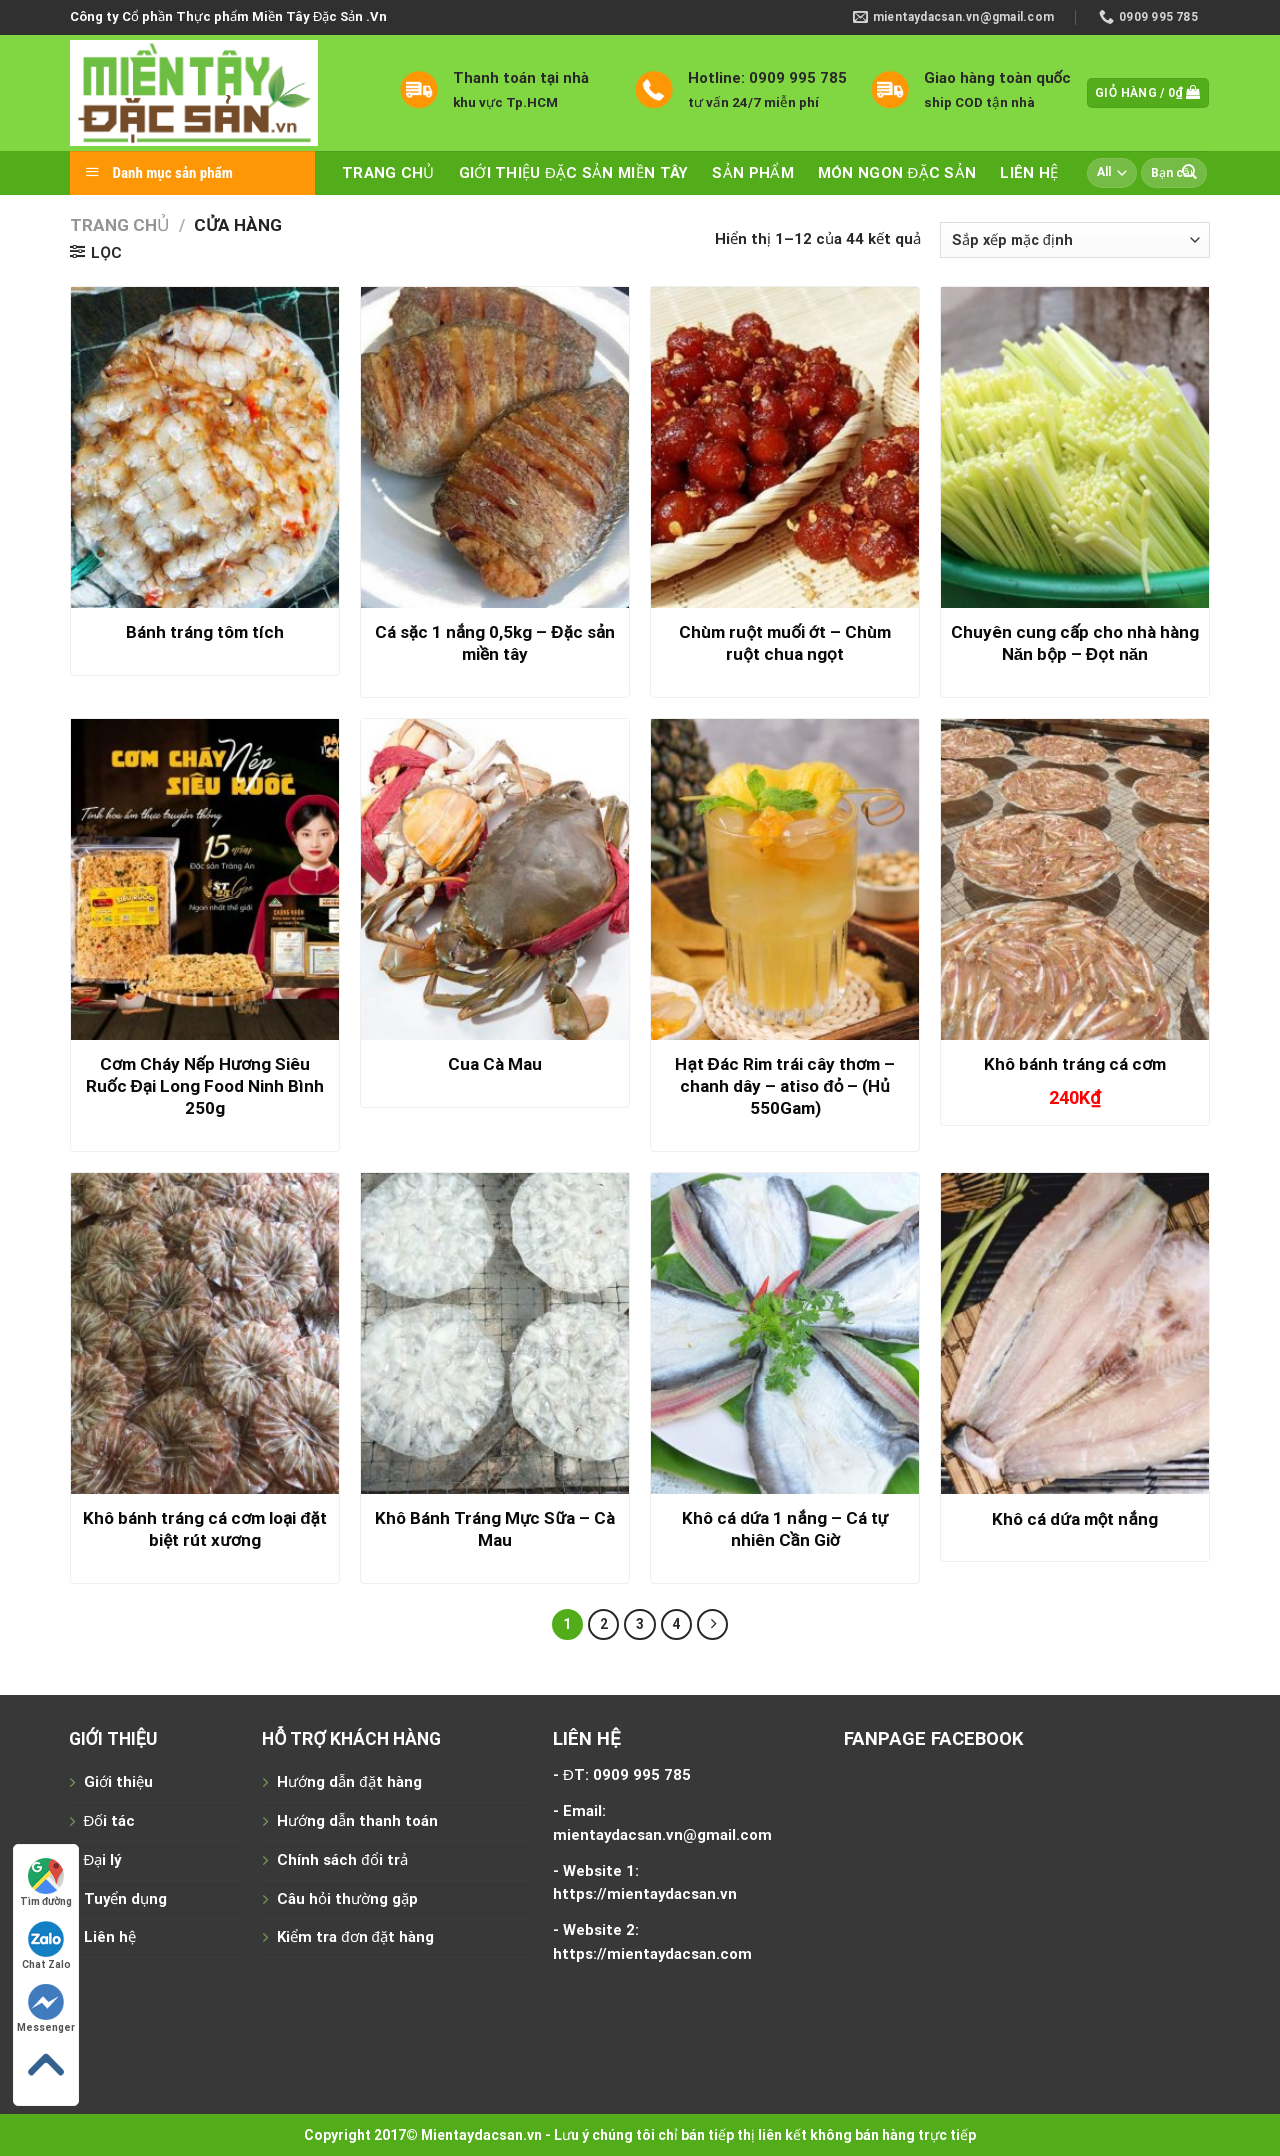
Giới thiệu (118, 1782)
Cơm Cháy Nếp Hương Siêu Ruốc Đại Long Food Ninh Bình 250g (205, 1086)
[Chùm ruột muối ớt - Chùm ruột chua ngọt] (785, 448)
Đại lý (103, 1860)
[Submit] (1190, 172)
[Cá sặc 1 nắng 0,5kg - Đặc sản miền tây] (495, 448)
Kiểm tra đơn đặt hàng (355, 1937)
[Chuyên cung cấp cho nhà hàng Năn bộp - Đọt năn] (1075, 448)
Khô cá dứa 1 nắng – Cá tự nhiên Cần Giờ (785, 1529)
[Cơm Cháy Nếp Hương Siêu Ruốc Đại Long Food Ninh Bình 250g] (205, 880)
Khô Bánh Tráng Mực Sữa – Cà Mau (495, 1529)
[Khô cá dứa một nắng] (1075, 1334)
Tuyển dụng (125, 1899)
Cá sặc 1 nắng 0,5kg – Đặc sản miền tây (495, 643)
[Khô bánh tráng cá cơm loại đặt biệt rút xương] (205, 1334)
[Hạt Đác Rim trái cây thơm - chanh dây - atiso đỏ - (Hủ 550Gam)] (785, 880)
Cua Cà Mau (495, 1064)
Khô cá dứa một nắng (1074, 1519)
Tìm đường (46, 1882)
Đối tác (110, 1821)
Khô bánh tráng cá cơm (1075, 1064)
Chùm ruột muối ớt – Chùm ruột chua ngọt (784, 643)
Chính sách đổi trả (342, 1860)
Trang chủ (388, 173)
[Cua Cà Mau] (495, 880)
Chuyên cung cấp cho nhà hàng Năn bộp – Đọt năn (1075, 643)
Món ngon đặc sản (897, 173)
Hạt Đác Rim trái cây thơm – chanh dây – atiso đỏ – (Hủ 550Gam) (784, 1086)
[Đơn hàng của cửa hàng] (1075, 240)
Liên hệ (1029, 173)
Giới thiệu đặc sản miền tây (574, 173)
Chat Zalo (46, 1945)
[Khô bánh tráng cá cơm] (1075, 880)
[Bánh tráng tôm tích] (205, 448)
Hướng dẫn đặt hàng (349, 1782)
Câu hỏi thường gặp (347, 1899)
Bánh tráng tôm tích (205, 632)
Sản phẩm (752, 173)
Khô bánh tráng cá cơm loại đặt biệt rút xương (205, 1529)
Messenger (46, 2008)
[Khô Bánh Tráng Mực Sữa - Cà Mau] (495, 1334)
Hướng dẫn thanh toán (357, 1821)
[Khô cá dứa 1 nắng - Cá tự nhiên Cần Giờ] (785, 1334)
